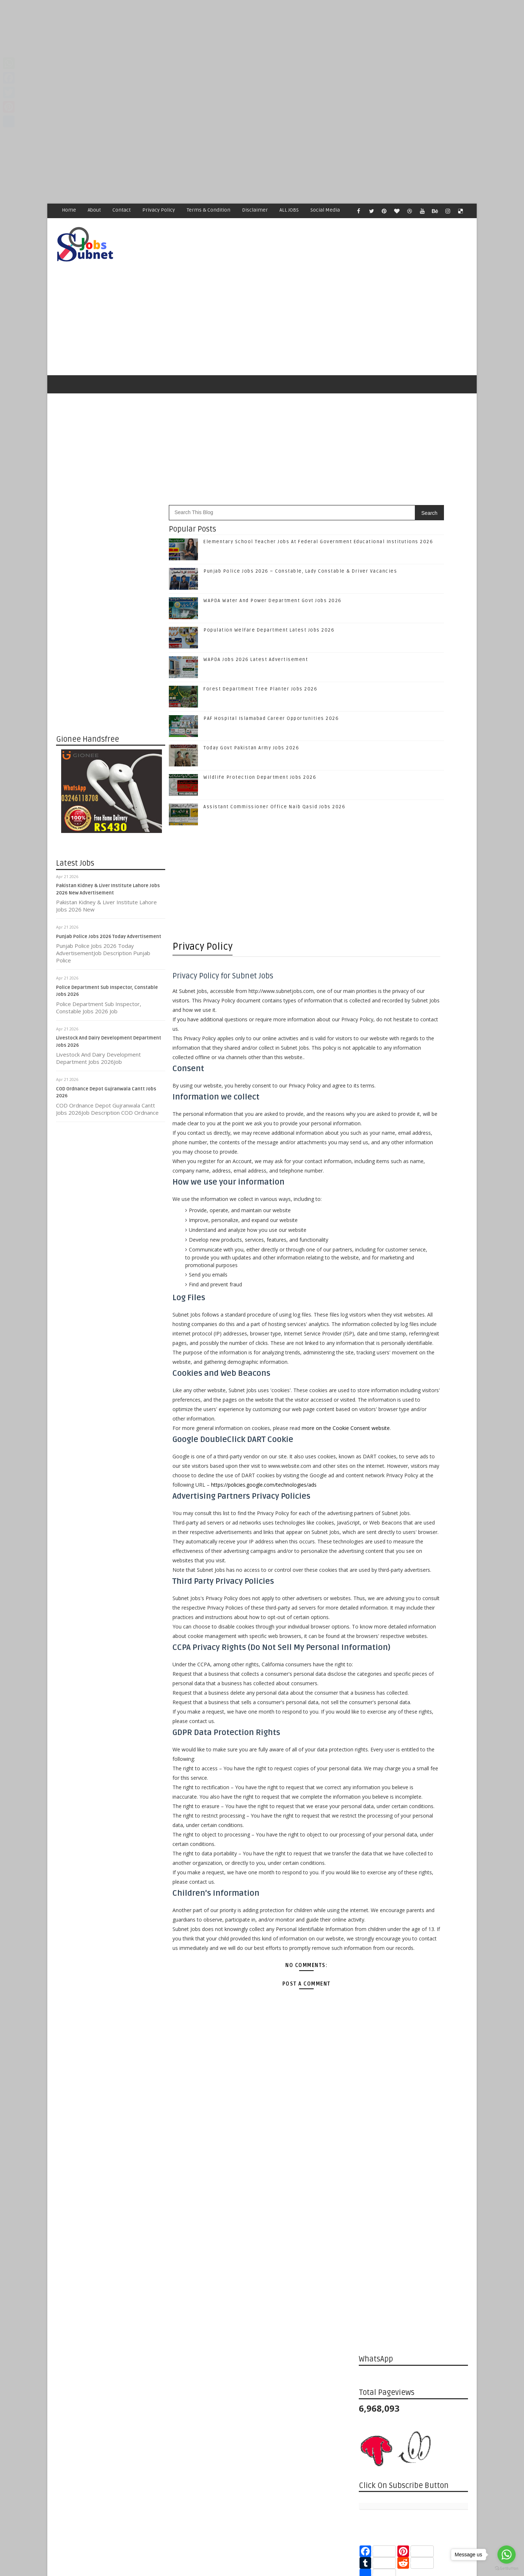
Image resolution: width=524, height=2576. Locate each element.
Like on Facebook (414, 1058)
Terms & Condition (209, 210)
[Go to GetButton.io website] (506, 2568)
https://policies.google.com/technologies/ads (225, 1584)
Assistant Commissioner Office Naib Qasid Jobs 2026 (275, 777)
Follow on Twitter (414, 1073)
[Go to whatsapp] (506, 2554)
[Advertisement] (218, 51)
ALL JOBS (289, 210)
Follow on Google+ (414, 1088)
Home (69, 210)
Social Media (325, 210)
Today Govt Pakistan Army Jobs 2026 (251, 718)
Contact (122, 210)
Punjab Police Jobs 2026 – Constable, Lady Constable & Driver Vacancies (428, 1207)
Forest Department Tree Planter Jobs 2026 (261, 659)
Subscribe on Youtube (414, 1119)
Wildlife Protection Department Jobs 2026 (260, 747)
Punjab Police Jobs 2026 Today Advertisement (109, 907)
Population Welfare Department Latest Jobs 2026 (269, 600)
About (94, 210)
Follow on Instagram (414, 1103)
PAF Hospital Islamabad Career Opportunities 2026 (271, 689)
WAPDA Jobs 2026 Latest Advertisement (256, 630)
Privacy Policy (159, 210)
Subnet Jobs (115, 2439)
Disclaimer (255, 210)
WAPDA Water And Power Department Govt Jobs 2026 (273, 571)
